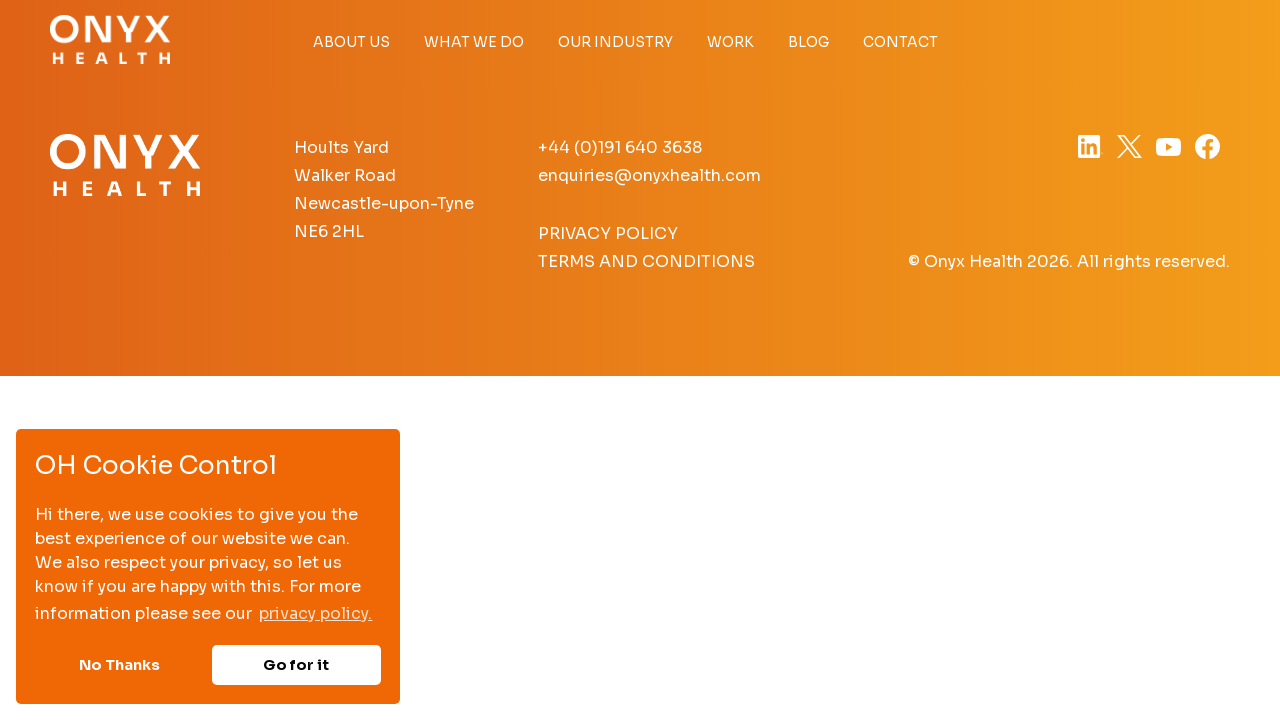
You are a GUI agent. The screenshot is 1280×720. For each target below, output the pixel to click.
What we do (474, 42)
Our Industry (615, 42)
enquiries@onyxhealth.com (649, 175)
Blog (808, 42)
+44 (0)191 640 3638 (620, 147)
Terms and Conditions (646, 261)
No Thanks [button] (119, 665)
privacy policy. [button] (315, 613)
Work (730, 42)
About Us (351, 42)
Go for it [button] (296, 665)
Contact (900, 42)
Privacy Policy (608, 233)
